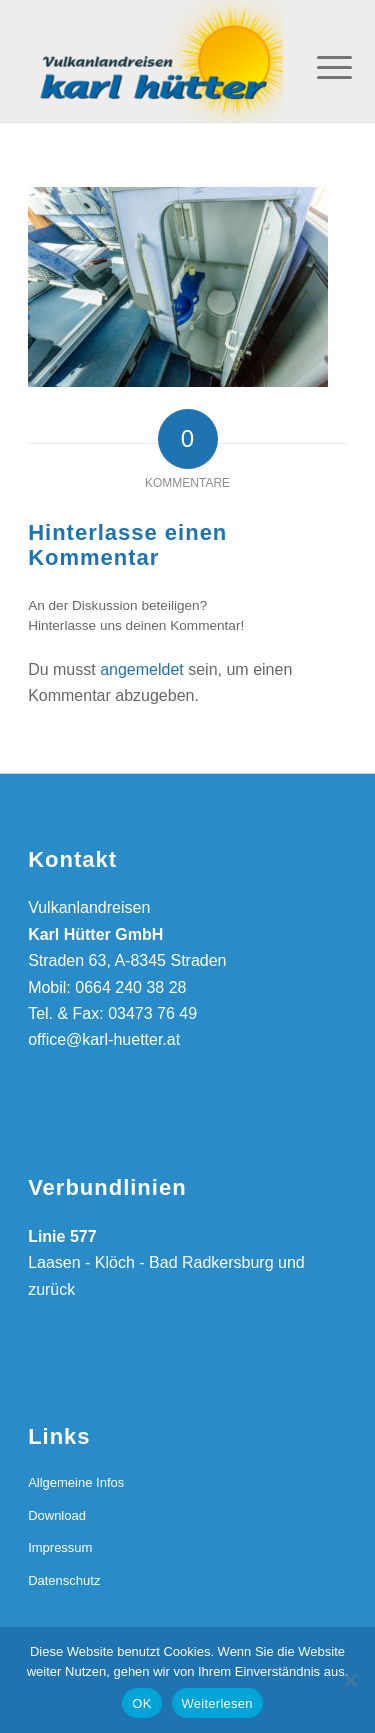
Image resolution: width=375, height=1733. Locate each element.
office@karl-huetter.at (104, 1039)
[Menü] (319, 62)
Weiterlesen (217, 1703)
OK (141, 1703)
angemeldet (142, 669)
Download (57, 1515)
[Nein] (350, 1680)
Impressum (60, 1547)
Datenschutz (64, 1580)
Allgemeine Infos (76, 1482)
